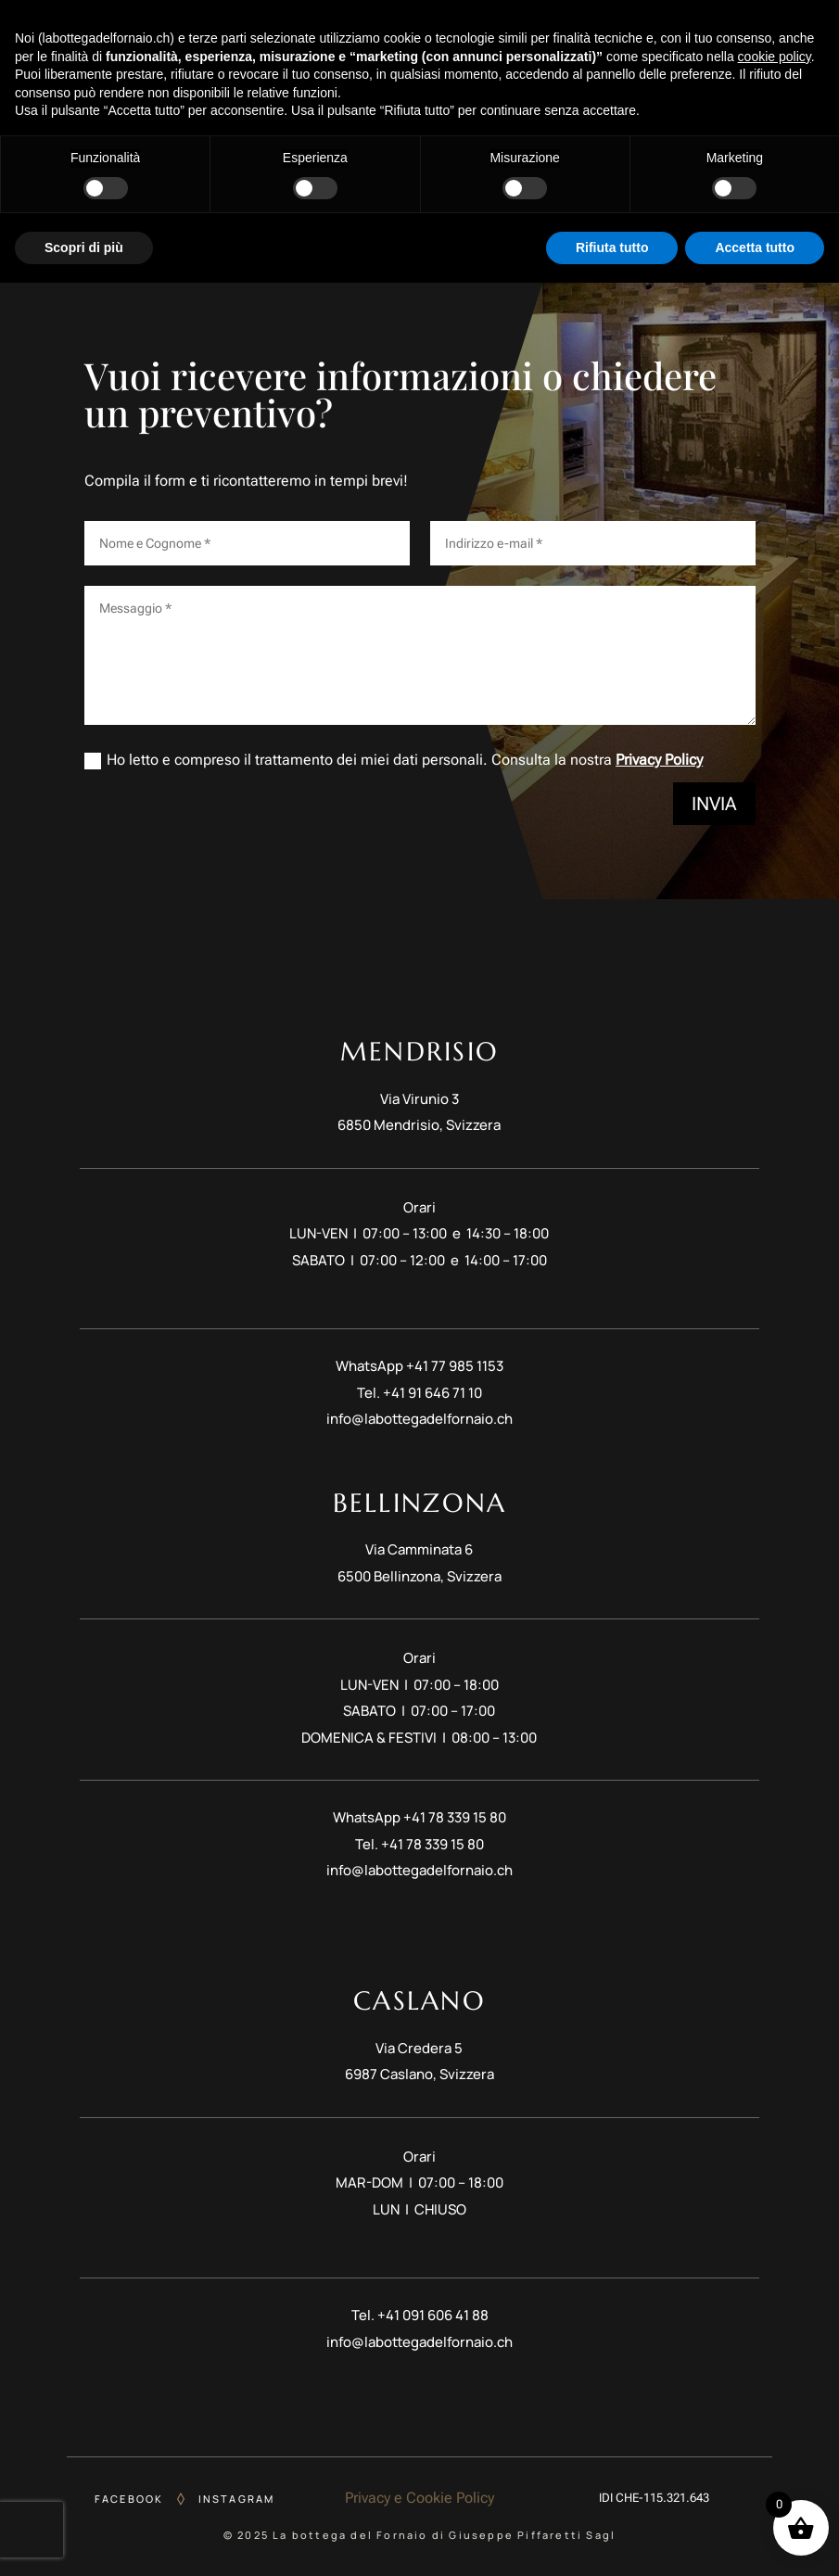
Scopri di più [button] (83, 2539)
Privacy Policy (659, 759)
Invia (714, 804)
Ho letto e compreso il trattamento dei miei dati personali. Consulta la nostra (393, 760)
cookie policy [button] (774, 2348)
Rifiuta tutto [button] (612, 2539)
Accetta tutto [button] (755, 2539)
